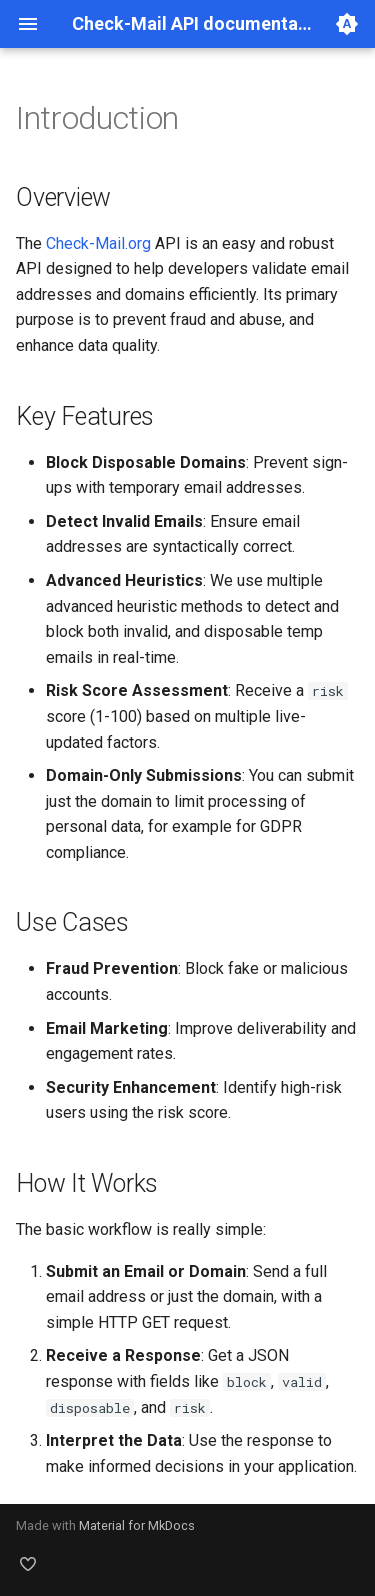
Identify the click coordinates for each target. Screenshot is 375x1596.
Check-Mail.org (98, 243)
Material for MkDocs (137, 1525)
